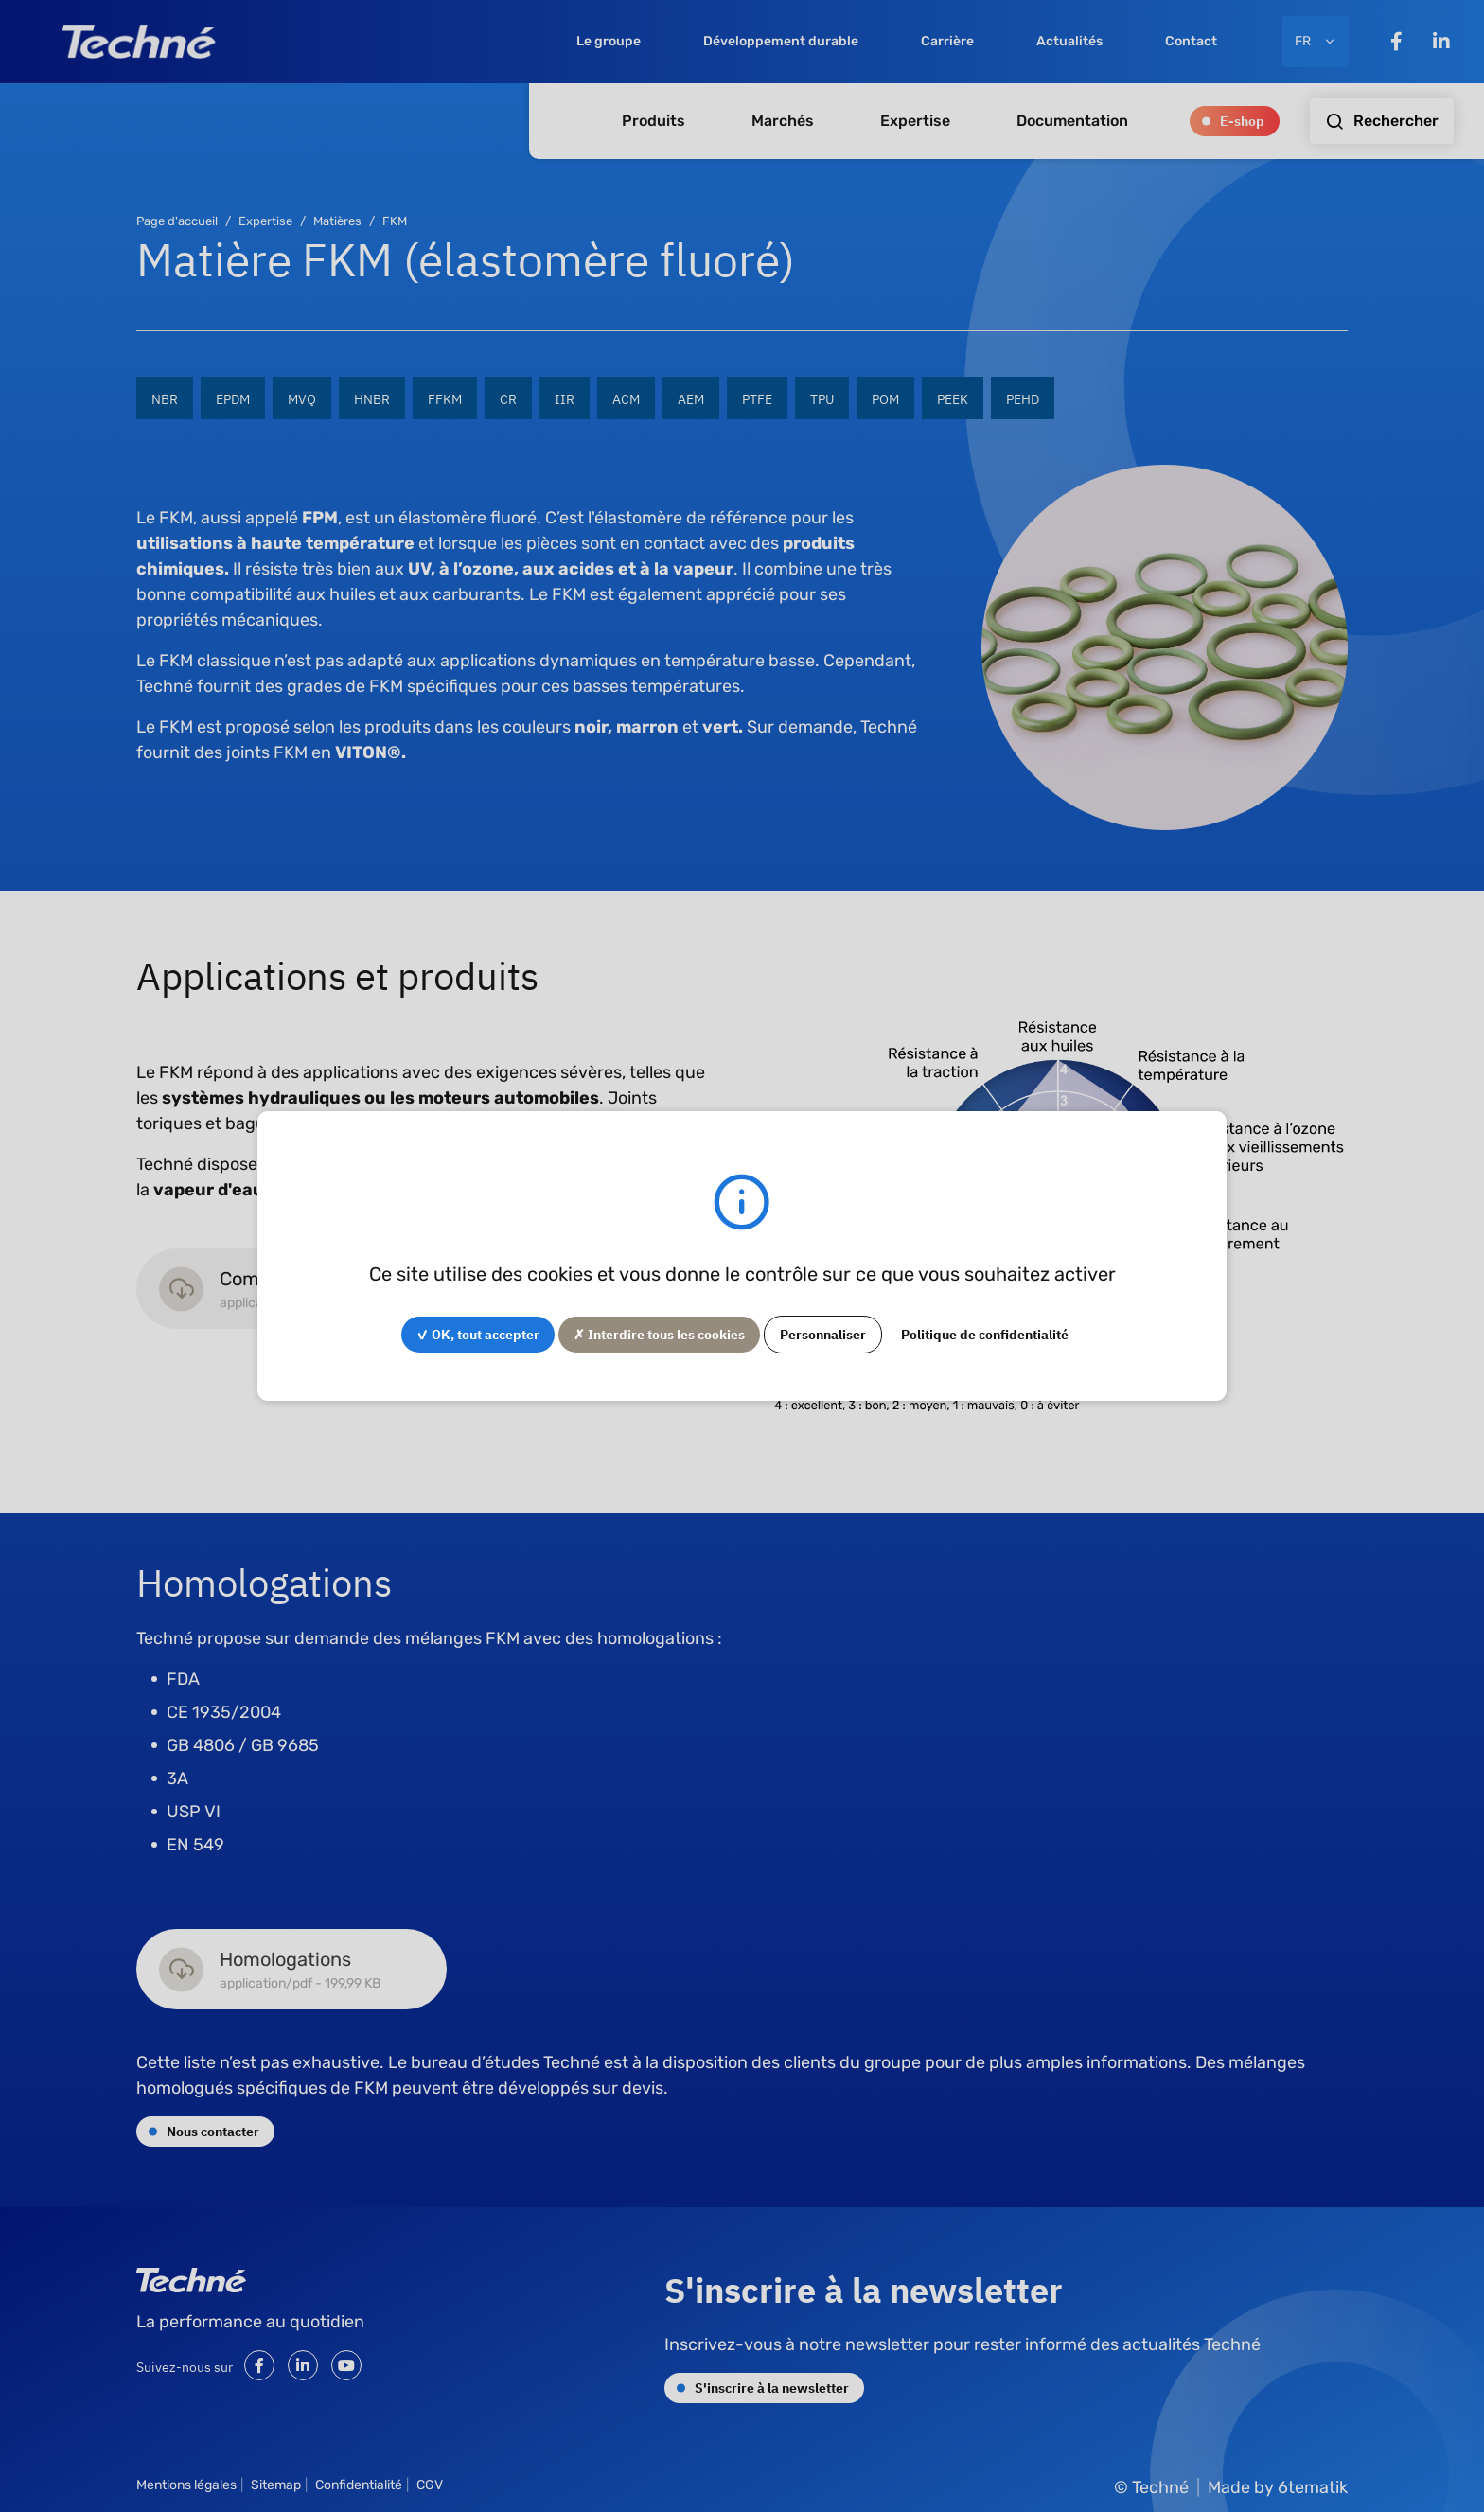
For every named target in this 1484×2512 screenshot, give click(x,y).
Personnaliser (823, 1333)
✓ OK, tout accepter (477, 1333)
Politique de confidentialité (985, 1333)
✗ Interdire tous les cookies (659, 1333)
